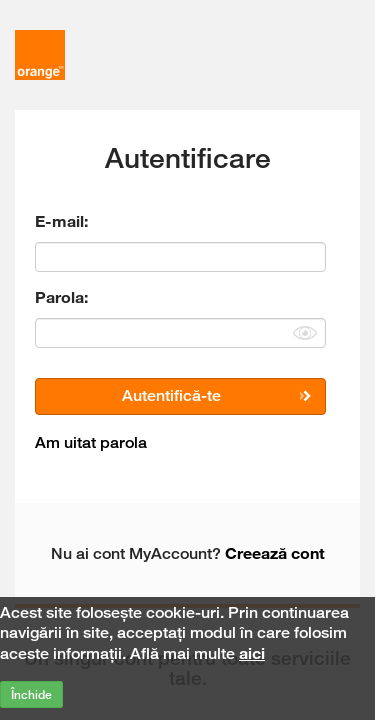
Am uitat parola (91, 442)
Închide (31, 694)
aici (252, 653)
